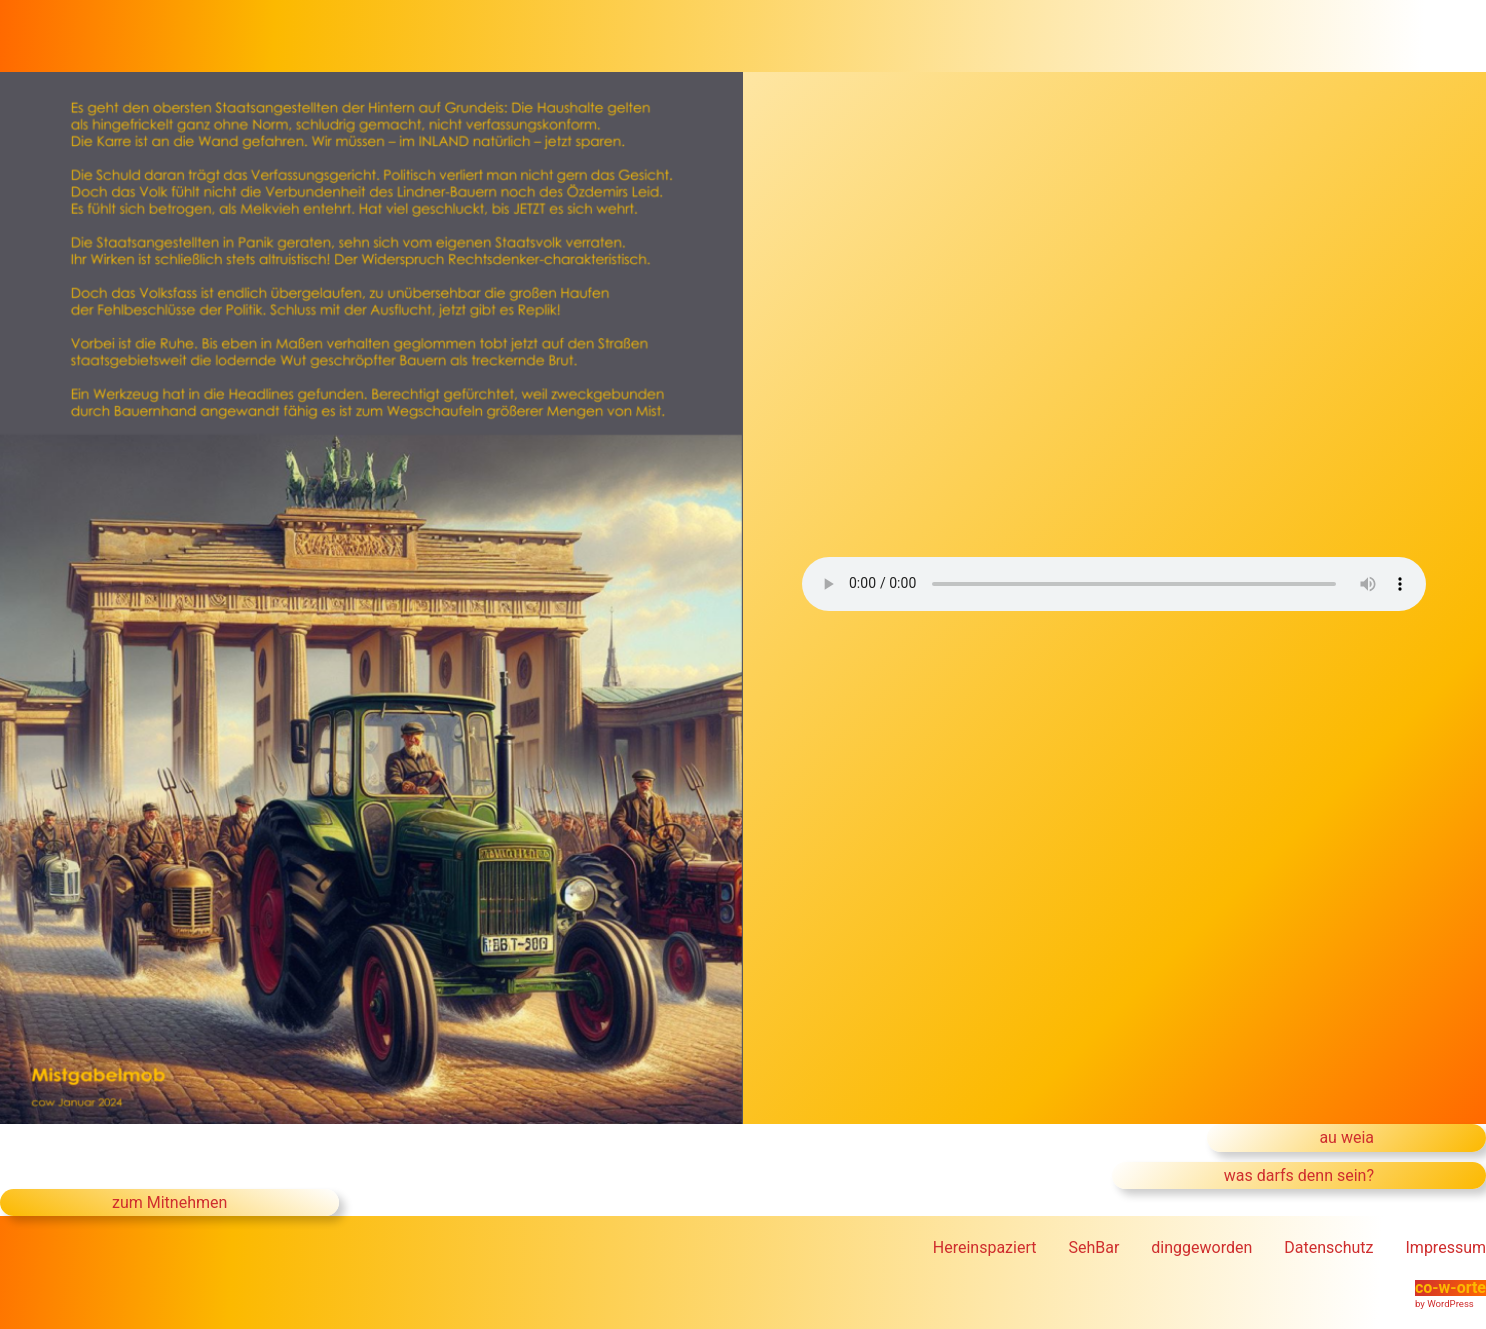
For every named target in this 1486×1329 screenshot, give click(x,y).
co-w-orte (1450, 1287)
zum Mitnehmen (169, 1202)
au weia (1346, 1137)
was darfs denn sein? (1299, 1175)
